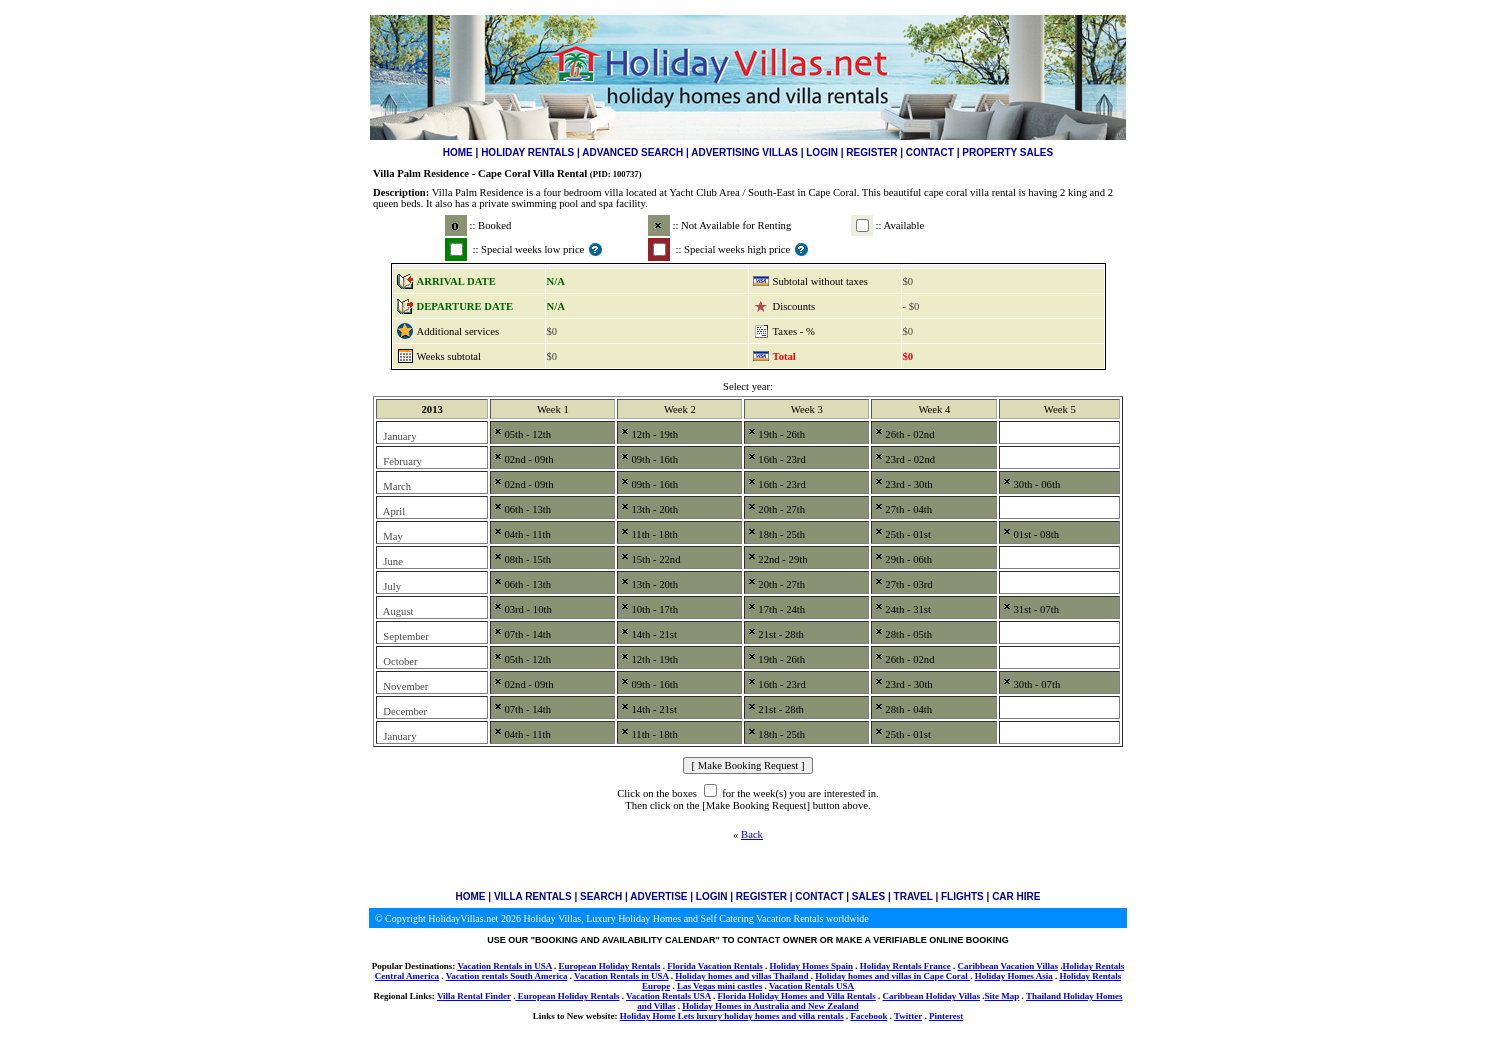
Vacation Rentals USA (811, 986)
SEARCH (601, 896)
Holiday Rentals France (905, 966)
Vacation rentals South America (507, 976)
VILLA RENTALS (533, 896)
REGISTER (871, 152)
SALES (868, 896)
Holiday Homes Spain (811, 966)
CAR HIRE (1016, 896)
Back (752, 834)
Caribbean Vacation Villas (1007, 966)
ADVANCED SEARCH (632, 152)
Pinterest (946, 1016)
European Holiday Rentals (610, 966)
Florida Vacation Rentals (715, 966)
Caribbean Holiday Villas (932, 996)
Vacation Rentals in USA (504, 966)
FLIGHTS (962, 896)
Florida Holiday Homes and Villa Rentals (797, 996)
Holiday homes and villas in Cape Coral (892, 976)
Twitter (908, 1016)
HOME (458, 152)
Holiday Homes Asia (1014, 976)
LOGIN (822, 152)
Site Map (1002, 996)
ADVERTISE (658, 896)
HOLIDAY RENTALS (527, 152)
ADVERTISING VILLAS (744, 152)
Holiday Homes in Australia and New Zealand (770, 1006)
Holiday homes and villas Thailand (743, 976)
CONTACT (930, 152)
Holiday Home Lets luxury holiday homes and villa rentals (732, 1016)
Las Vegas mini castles (719, 986)
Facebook (868, 1016)
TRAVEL (913, 896)
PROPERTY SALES (1007, 152)
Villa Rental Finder (474, 996)
